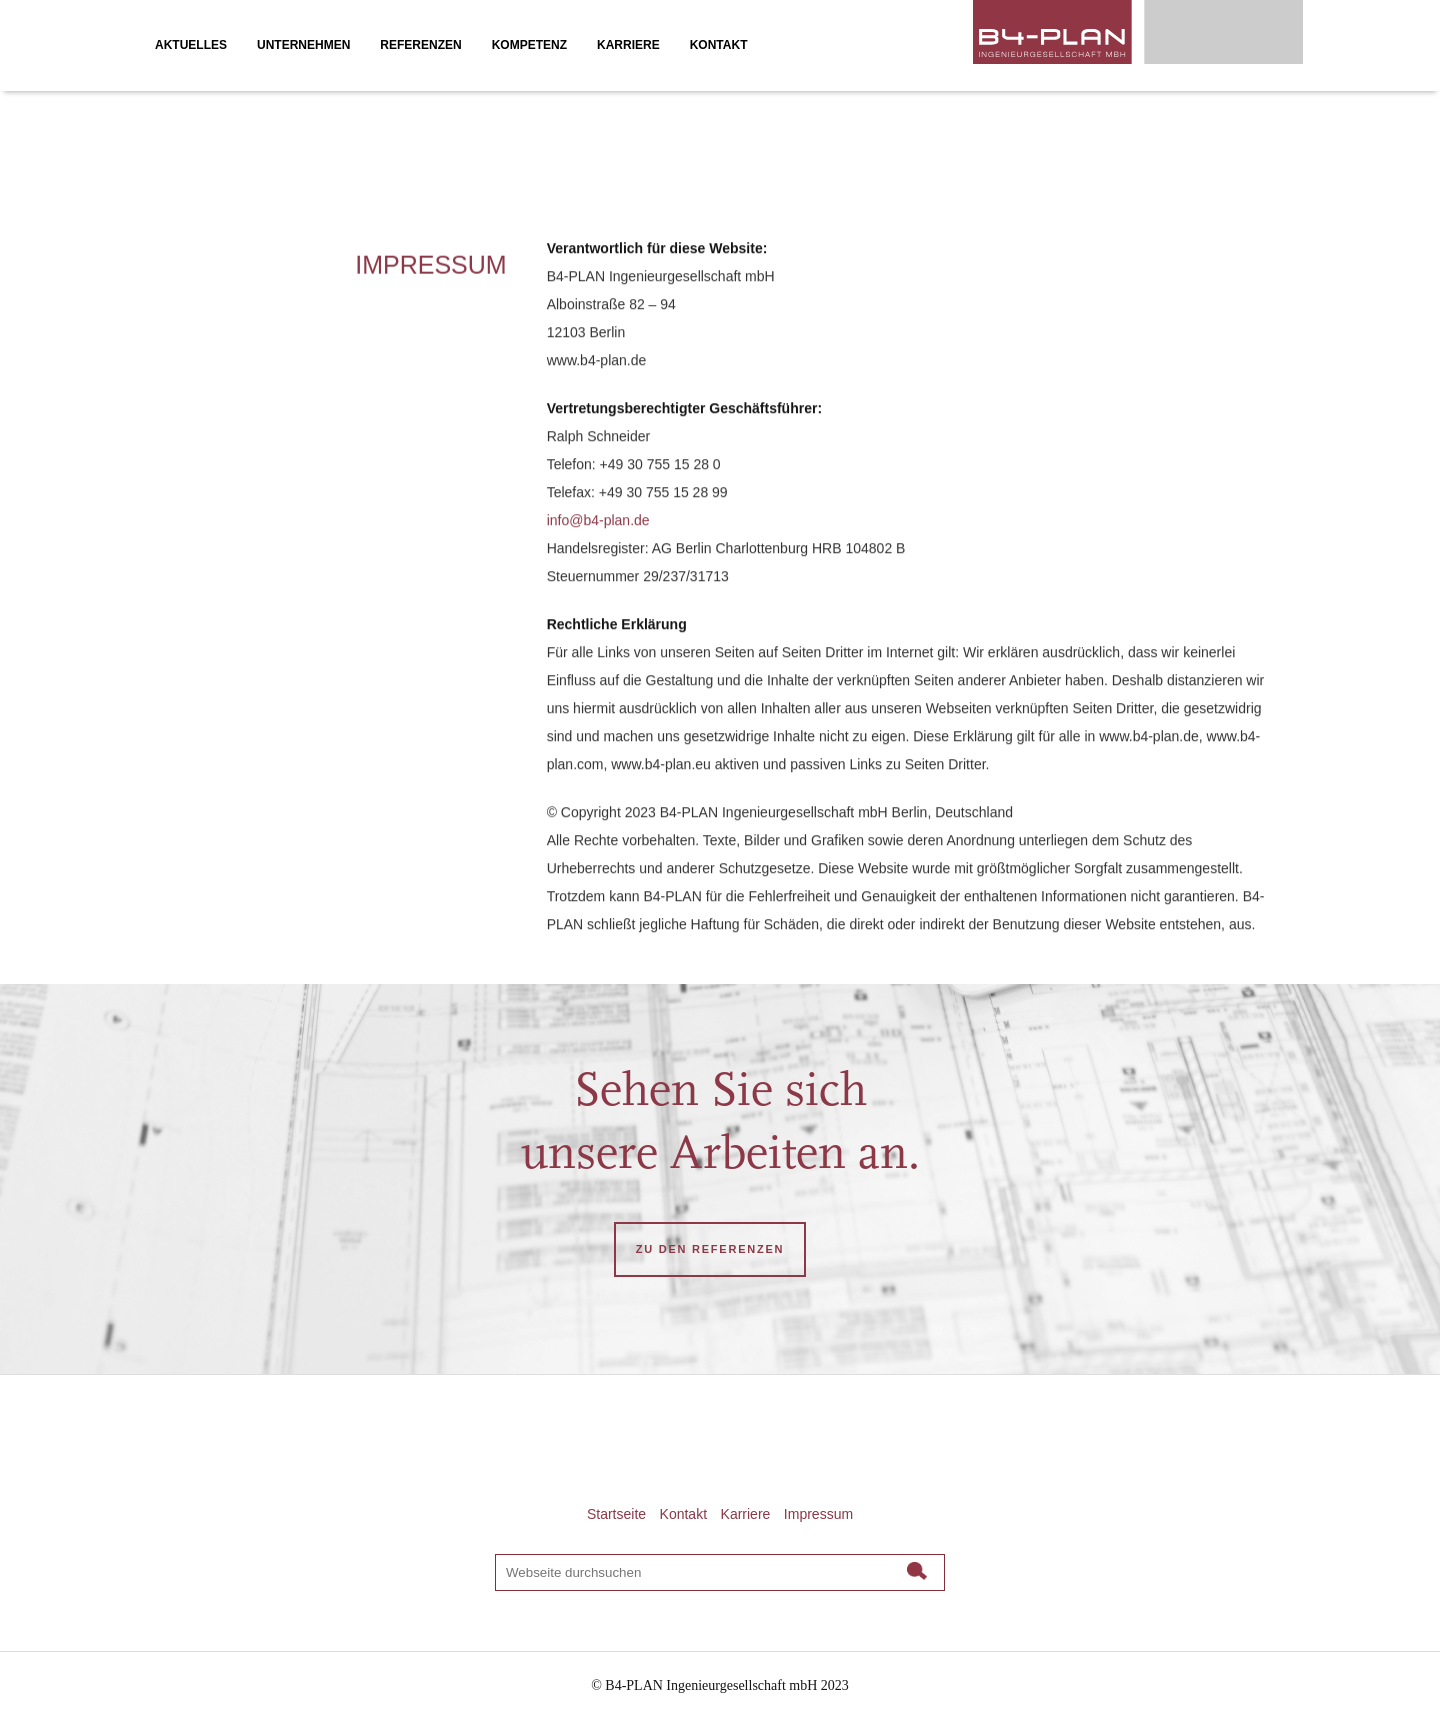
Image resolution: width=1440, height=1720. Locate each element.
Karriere (746, 1514)
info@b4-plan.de (598, 524)
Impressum (818, 1514)
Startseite (616, 1514)
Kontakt (683, 1514)
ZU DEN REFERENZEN (710, 1249)
